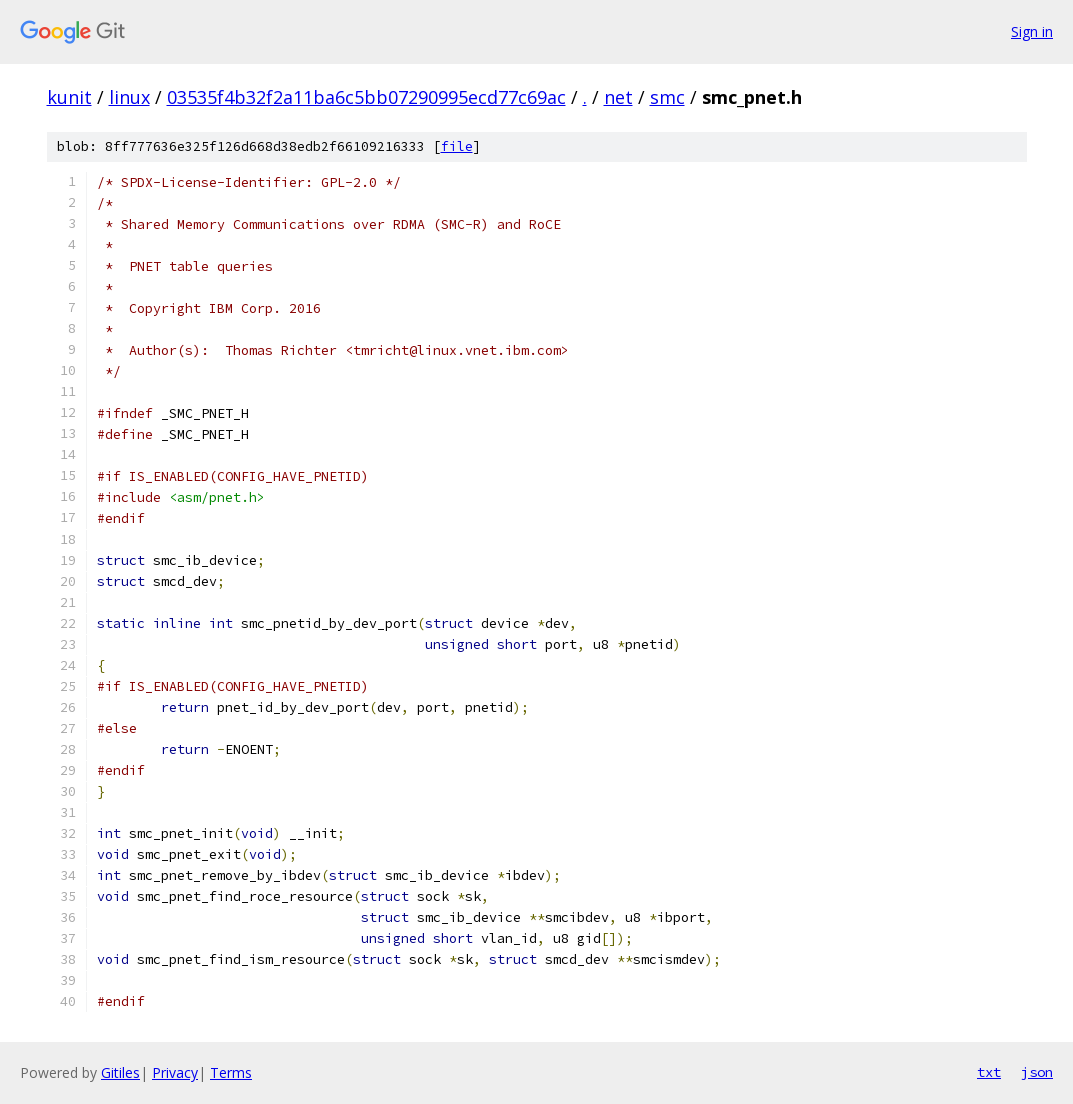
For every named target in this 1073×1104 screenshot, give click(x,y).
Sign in (1032, 31)
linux (129, 97)
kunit (69, 97)
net (618, 97)
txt (989, 1072)
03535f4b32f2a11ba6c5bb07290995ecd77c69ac (366, 97)
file (457, 146)
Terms (231, 1072)
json (1037, 1072)
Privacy (175, 1072)
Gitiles (120, 1072)
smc (667, 97)
